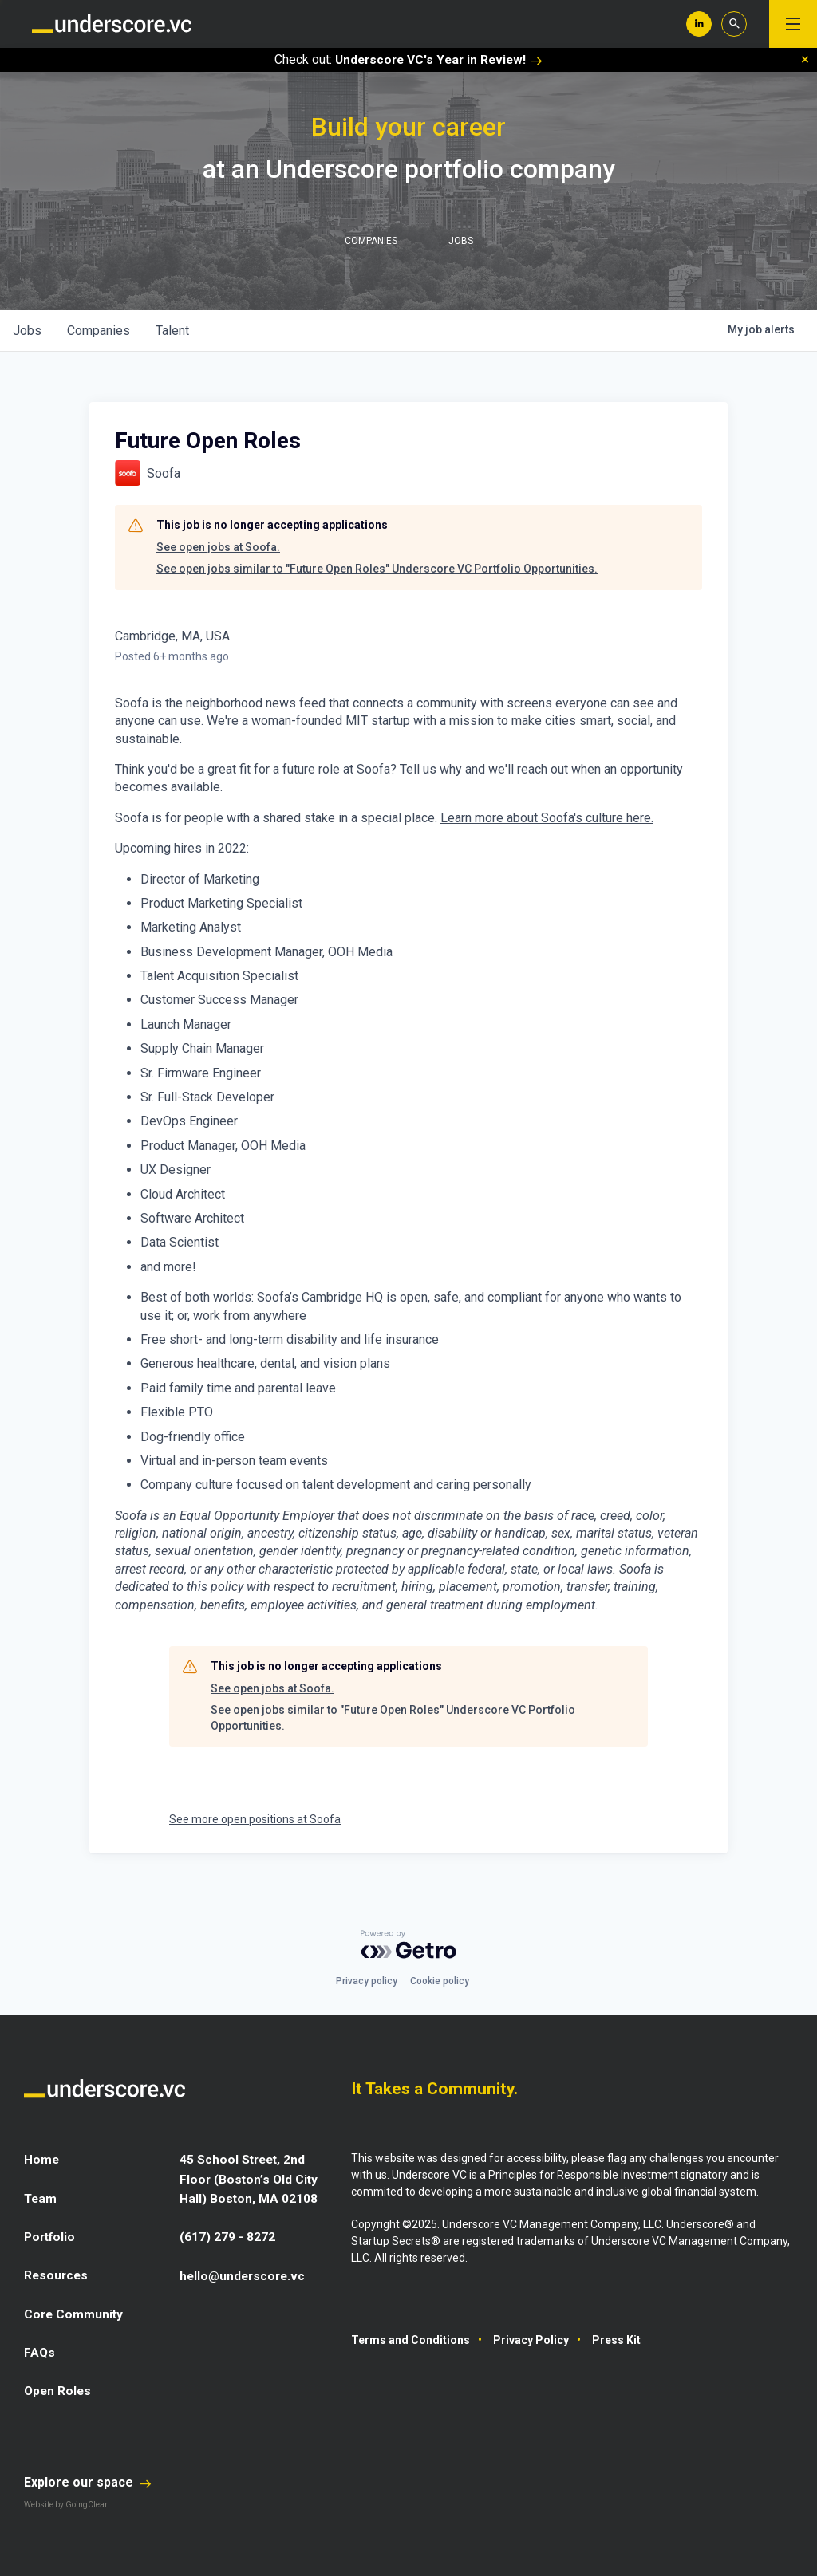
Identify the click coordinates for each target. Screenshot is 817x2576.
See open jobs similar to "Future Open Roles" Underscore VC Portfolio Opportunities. (377, 568)
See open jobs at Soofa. (218, 547)
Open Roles (58, 2389)
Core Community (74, 2312)
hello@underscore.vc (245, 2274)
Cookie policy (439, 1981)
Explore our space (88, 2479)
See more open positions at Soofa (255, 1819)
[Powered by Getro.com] (408, 1944)
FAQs (40, 2350)
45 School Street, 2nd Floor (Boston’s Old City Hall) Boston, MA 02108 (250, 2178)
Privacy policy (366, 1981)
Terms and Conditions (410, 2340)
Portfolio (51, 2235)
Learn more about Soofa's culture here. (546, 817)
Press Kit (616, 2340)
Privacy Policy (531, 2340)
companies (98, 330)
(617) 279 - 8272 (227, 2235)
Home (42, 2159)
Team (41, 2197)
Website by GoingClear (66, 2502)
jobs (27, 330)
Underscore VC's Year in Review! (439, 59)
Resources (57, 2274)
